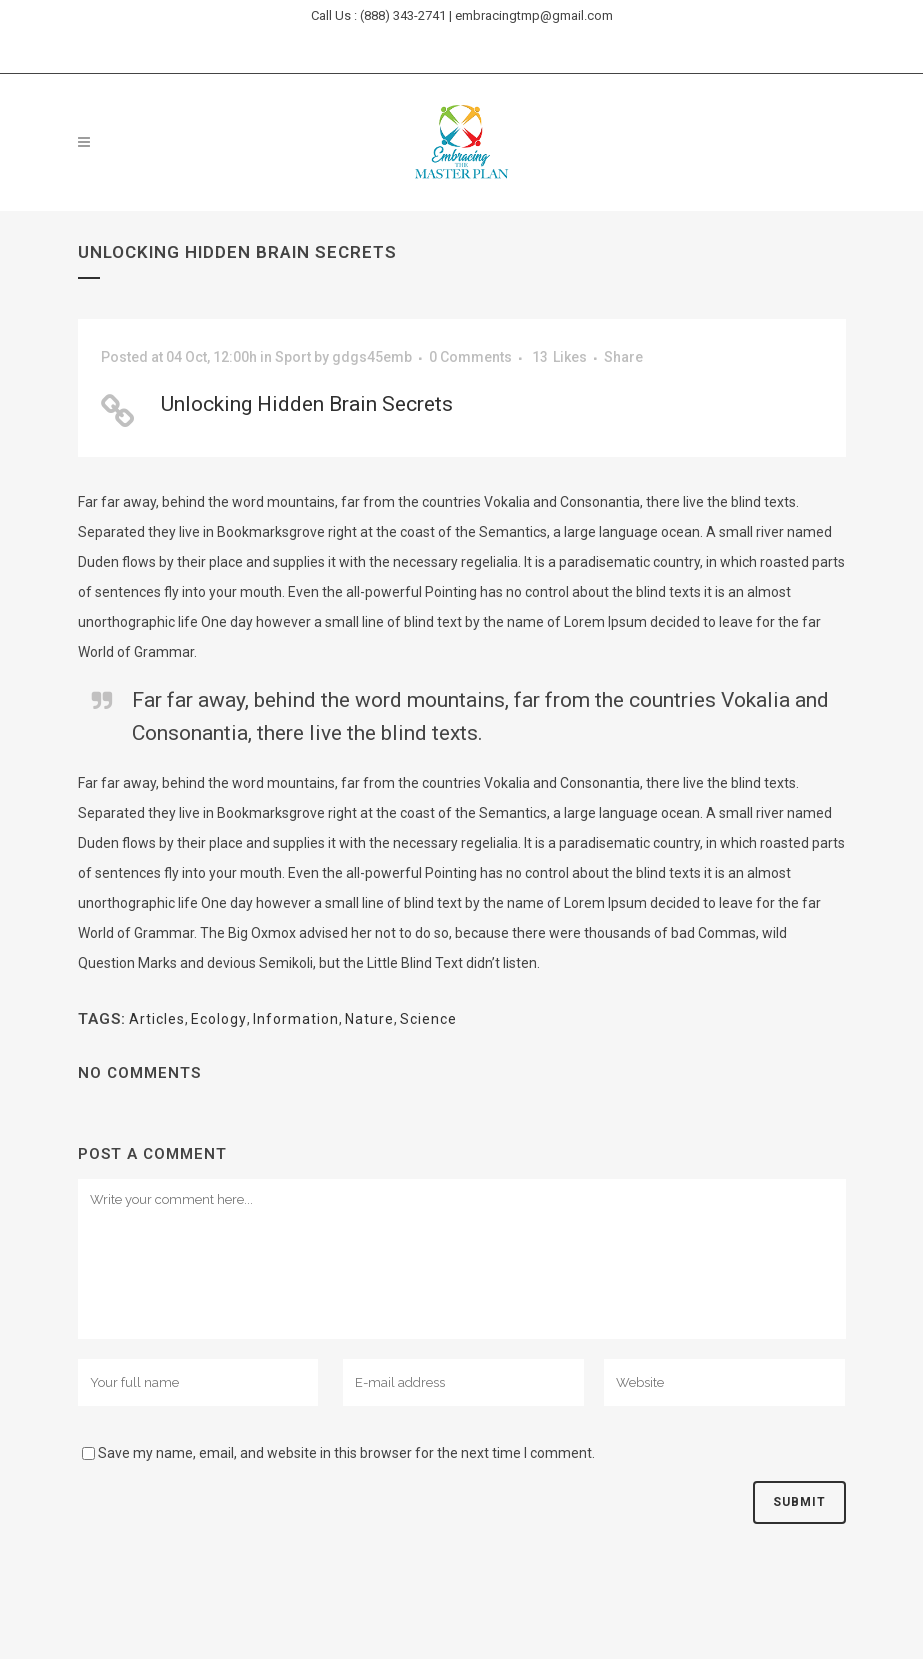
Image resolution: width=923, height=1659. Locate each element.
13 (559, 357)
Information (296, 1019)
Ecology (219, 1019)
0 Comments (470, 357)
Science (428, 1019)
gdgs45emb (372, 357)
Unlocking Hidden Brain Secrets (307, 404)
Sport (293, 357)
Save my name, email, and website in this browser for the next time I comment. (346, 1453)
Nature (369, 1019)
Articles (157, 1019)
